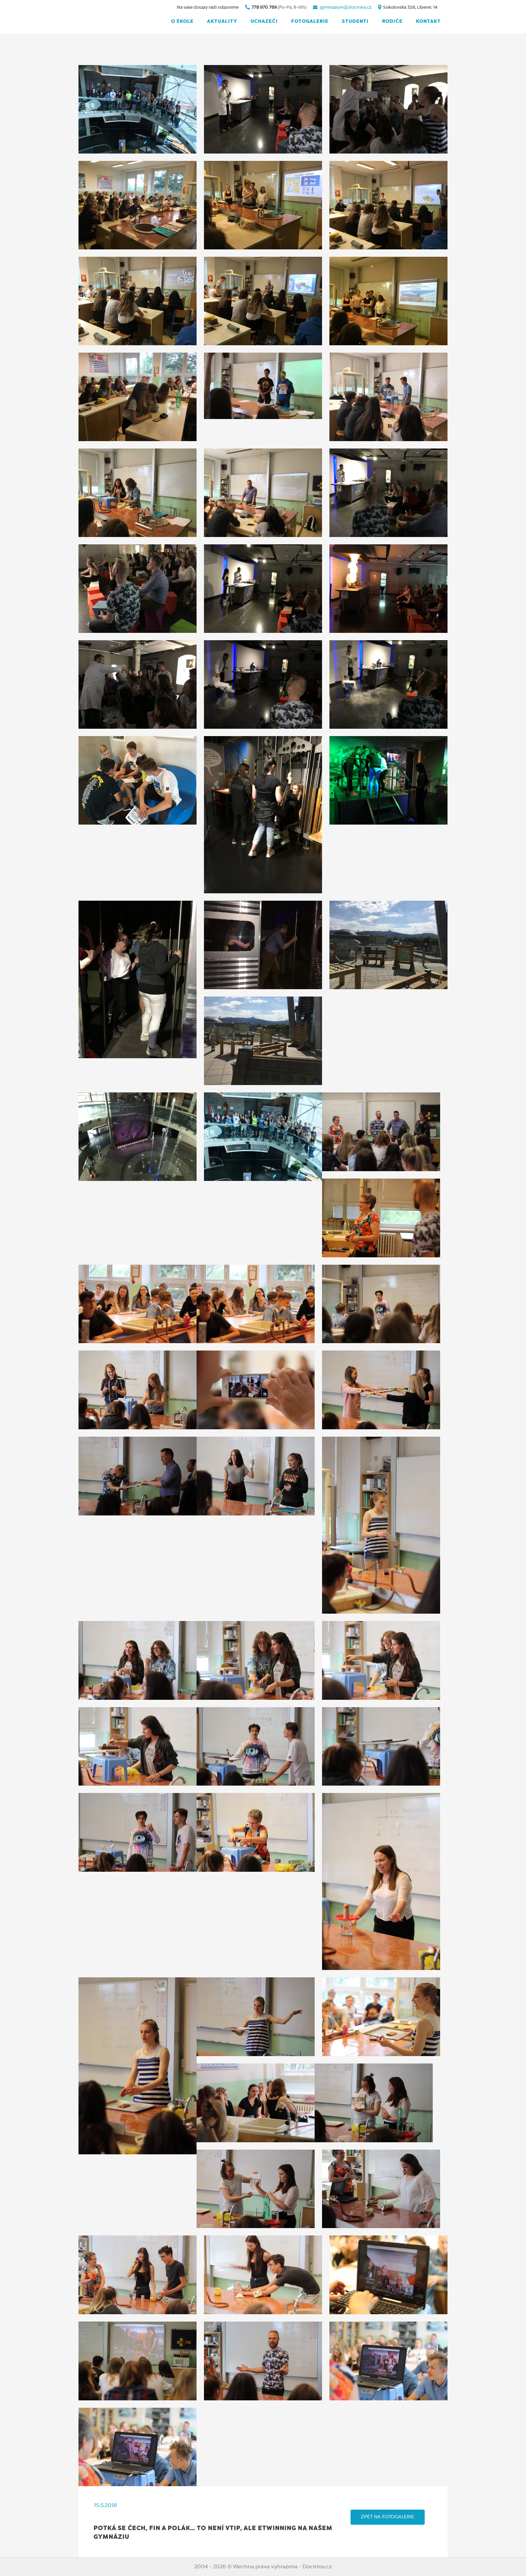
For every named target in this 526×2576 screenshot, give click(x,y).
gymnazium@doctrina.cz (345, 7)
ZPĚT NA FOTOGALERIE (387, 2517)
